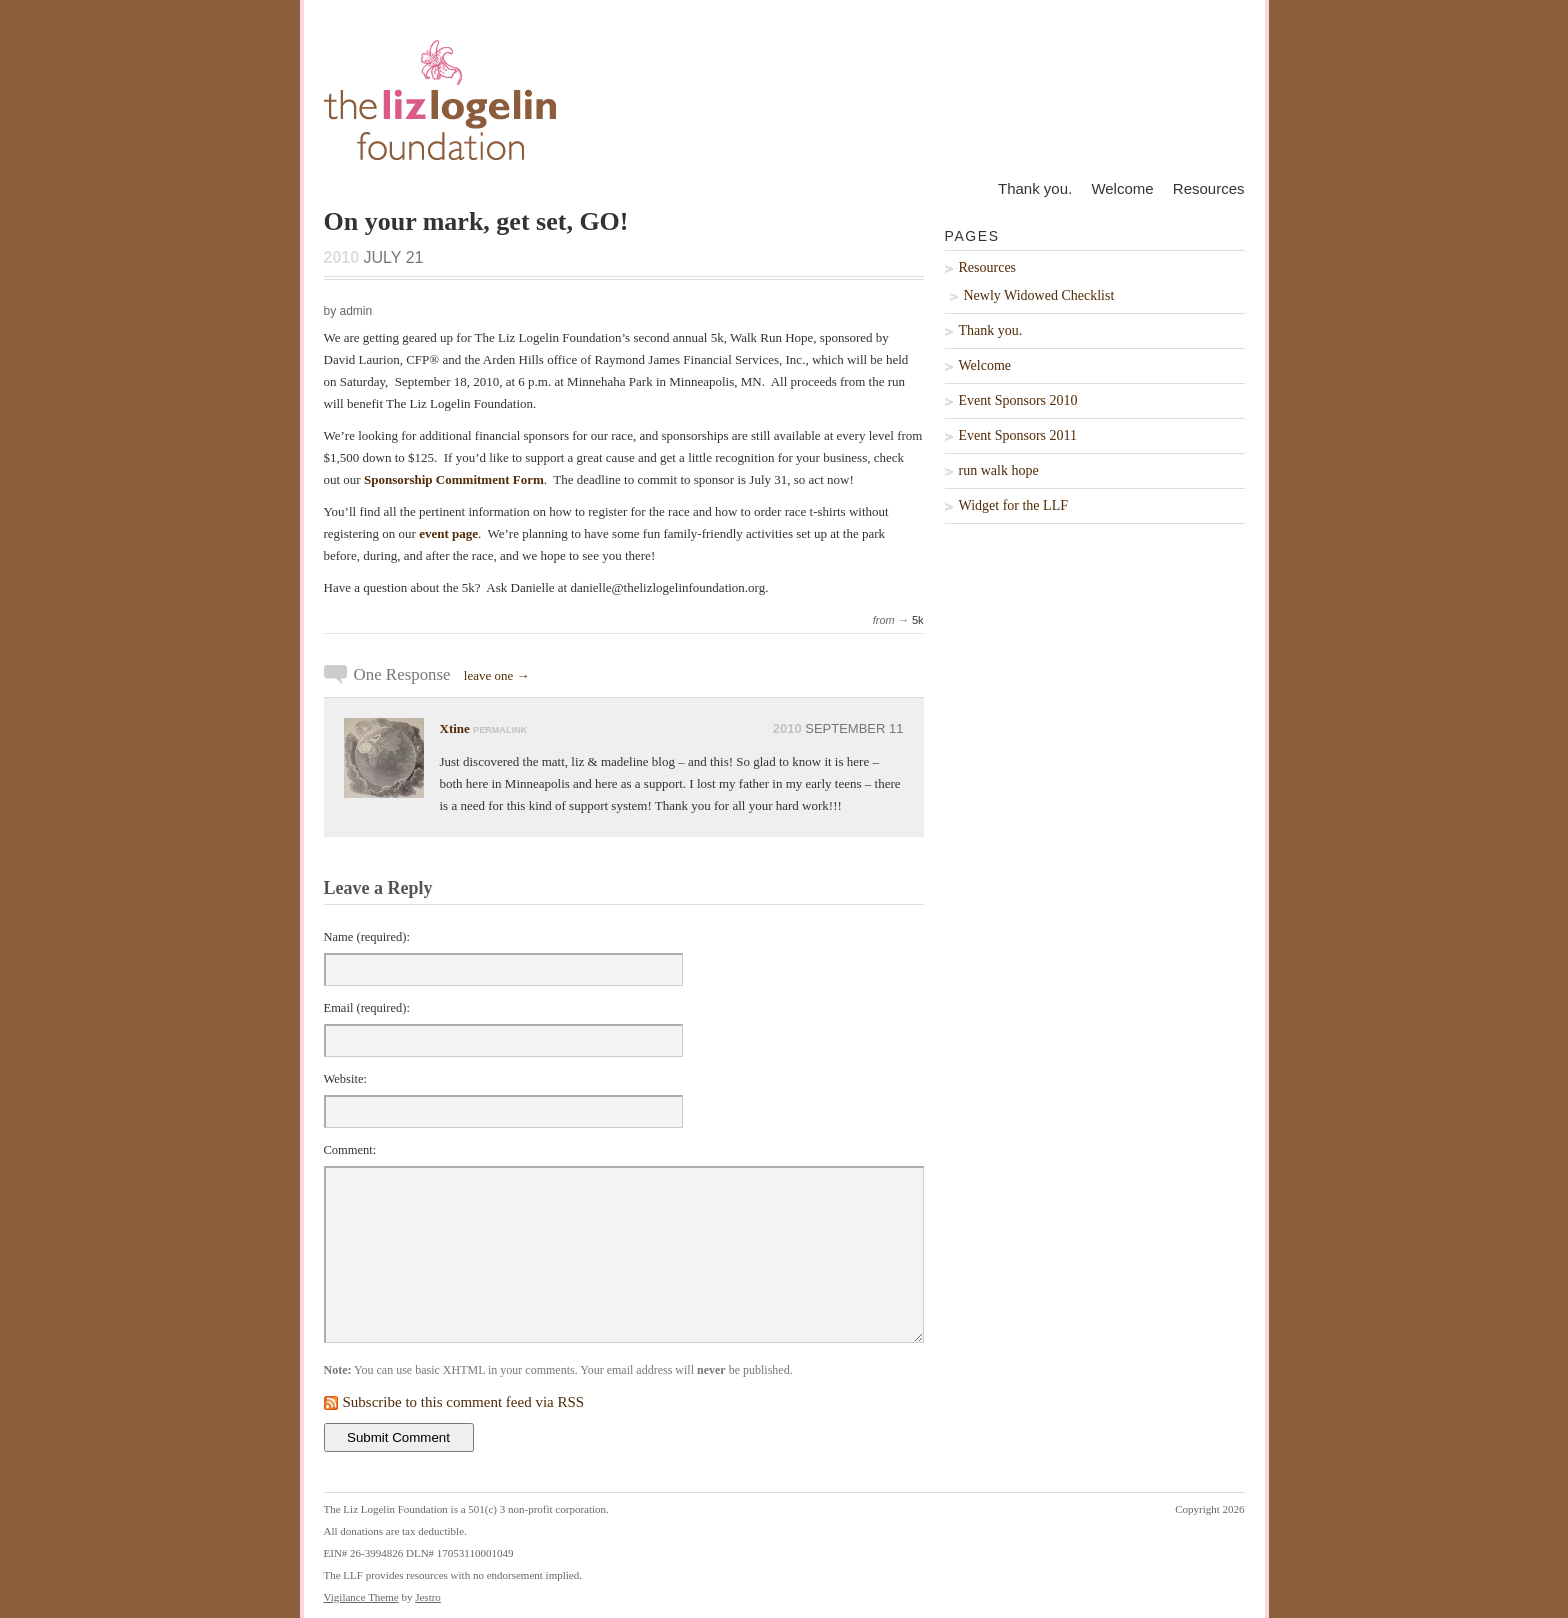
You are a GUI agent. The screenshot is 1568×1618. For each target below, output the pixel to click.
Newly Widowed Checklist (1039, 295)
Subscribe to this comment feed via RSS (464, 1402)
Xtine (455, 728)
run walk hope (999, 470)
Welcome (1122, 188)
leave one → (497, 675)
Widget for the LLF (1013, 505)
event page (448, 533)
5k (918, 620)
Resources (1209, 188)
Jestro (428, 1597)
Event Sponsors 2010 (1018, 400)
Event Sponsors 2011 (1018, 435)
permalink (500, 730)
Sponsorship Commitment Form (454, 479)
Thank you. (1035, 188)
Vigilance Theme (361, 1597)
